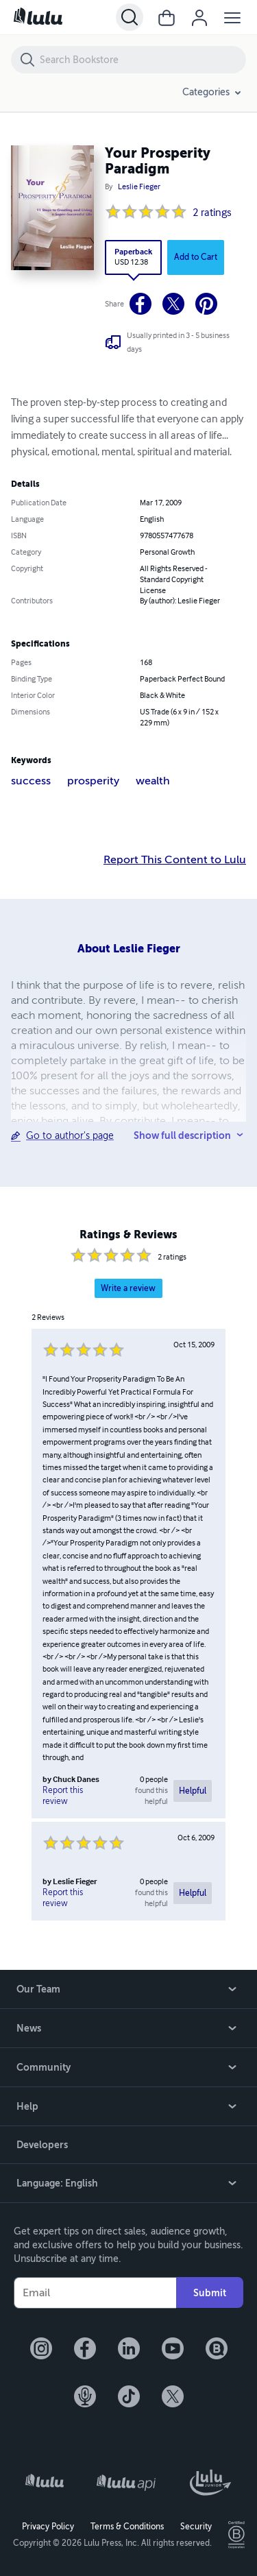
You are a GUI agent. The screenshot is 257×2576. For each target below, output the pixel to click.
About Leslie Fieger (128, 948)
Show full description (182, 1135)
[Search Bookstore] (142, 59)
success (31, 781)
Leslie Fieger (139, 187)
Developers (42, 2144)
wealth (153, 781)
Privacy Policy (48, 2526)
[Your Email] (95, 2293)
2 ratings (212, 213)
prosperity (93, 781)
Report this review (62, 1795)
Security (196, 2526)
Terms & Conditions (127, 2526)
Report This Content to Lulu (174, 860)
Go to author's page (70, 1136)
